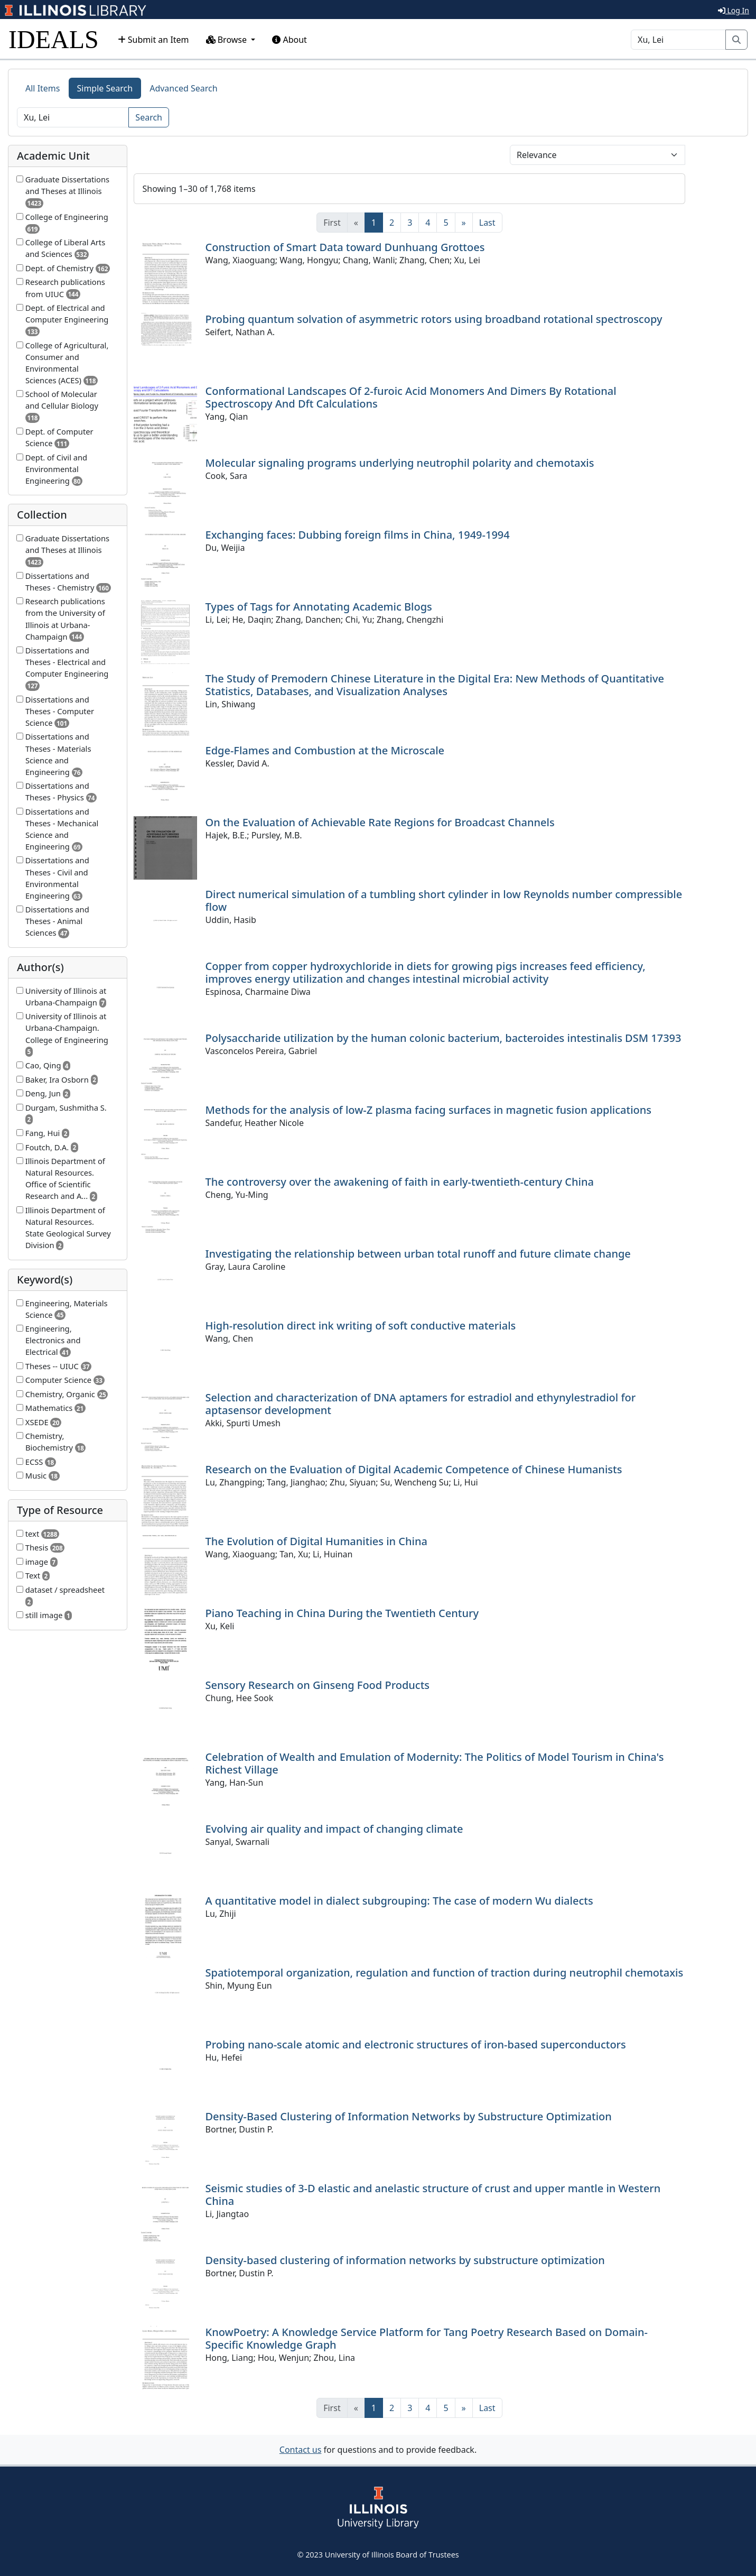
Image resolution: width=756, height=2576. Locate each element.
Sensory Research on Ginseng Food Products (318, 1685)
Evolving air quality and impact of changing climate (334, 1829)
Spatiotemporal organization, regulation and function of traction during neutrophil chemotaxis (445, 1972)
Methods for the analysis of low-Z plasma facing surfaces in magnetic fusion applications (429, 1110)
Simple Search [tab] (105, 88)
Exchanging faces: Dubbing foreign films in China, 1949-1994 (358, 535)
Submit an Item (153, 39)
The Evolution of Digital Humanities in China (316, 1541)
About (289, 39)
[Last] (487, 223)
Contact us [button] (300, 2449)
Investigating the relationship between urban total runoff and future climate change (418, 1254)
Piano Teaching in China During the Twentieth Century (342, 1613)
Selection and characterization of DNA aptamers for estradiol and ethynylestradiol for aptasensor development (421, 1403)
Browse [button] (227, 39)
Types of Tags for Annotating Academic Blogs (319, 606)
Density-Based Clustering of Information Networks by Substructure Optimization (409, 2116)
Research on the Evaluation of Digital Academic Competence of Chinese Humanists (414, 1469)
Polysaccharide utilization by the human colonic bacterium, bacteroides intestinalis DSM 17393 (444, 1038)
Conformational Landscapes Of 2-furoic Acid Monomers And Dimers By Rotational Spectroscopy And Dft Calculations (411, 397)
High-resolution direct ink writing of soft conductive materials (361, 1325)
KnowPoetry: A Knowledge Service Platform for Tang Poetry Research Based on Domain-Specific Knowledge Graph (427, 2338)
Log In (733, 10)
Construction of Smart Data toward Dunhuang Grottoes (345, 247)
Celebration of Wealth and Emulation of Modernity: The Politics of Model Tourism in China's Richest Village (435, 1763)
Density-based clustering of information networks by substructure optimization (405, 2260)
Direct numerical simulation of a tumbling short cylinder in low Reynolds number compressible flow (444, 900)
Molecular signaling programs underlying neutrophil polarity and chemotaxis (400, 463)
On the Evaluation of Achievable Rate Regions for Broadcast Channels (380, 822)
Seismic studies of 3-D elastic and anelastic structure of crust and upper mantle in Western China (433, 2194)
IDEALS (53, 39)
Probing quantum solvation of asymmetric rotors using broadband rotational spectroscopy (434, 319)
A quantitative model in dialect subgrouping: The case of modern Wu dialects (399, 1901)
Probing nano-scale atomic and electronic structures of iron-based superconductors (416, 2044)
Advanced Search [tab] (183, 88)
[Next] (464, 223)
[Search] (678, 40)
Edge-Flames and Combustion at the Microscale (325, 750)
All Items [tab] (42, 88)
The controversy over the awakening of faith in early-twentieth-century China (400, 1182)
